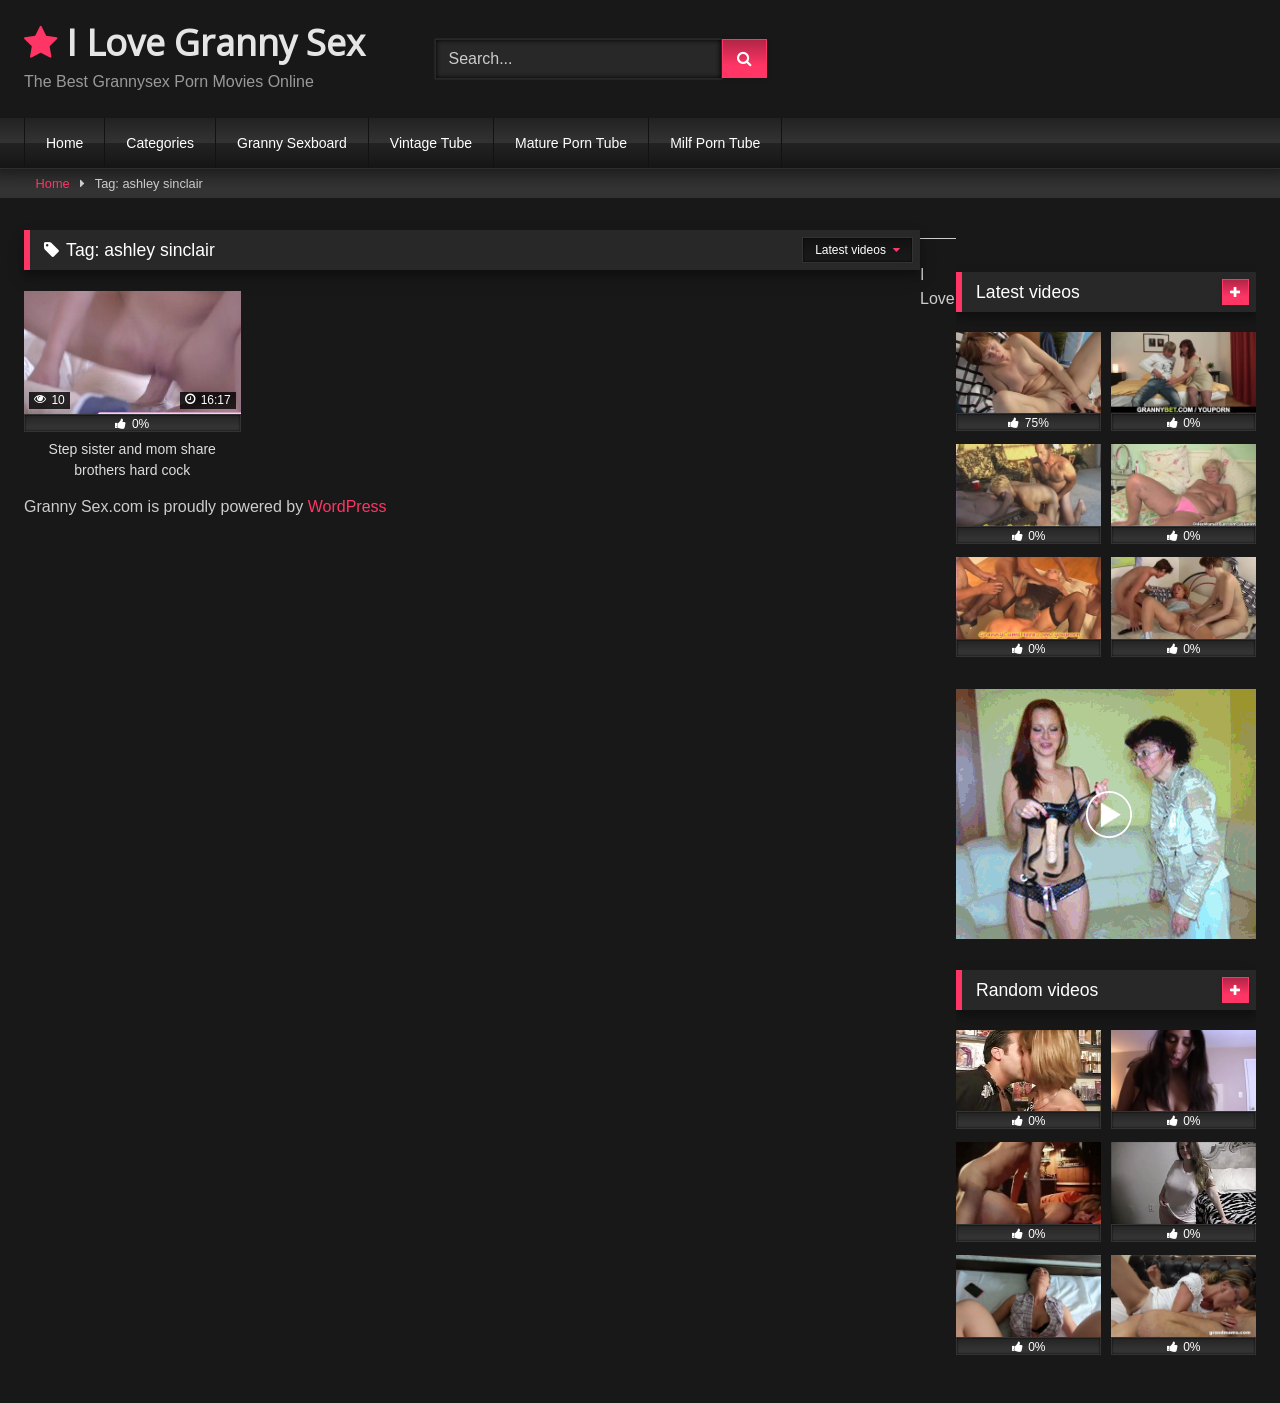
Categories (160, 143)
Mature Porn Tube (571, 143)
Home (64, 143)
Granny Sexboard (292, 143)
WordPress (347, 506)
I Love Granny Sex (194, 42)
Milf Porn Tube (715, 143)
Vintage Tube (431, 143)
